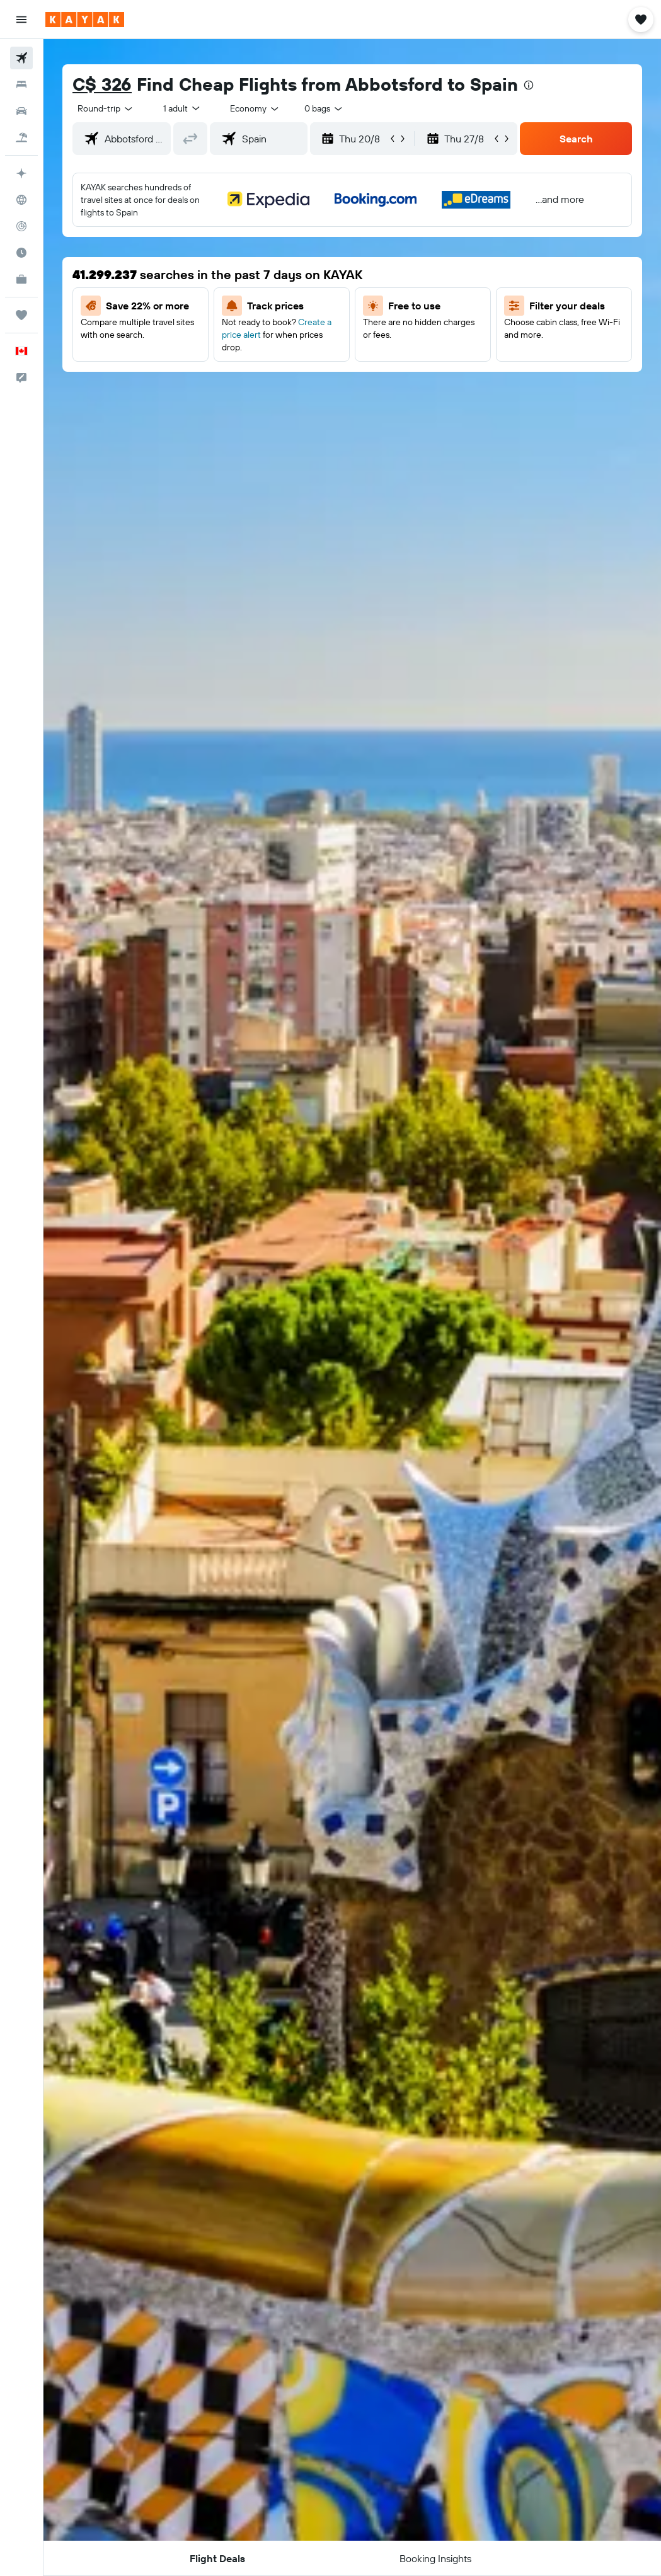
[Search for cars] (21, 111)
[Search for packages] (21, 137)
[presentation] (528, 85)
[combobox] (255, 108)
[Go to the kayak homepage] (84, 19)
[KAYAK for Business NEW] (21, 279)
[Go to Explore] (21, 199)
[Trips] (21, 315)
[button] (21, 19)
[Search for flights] (21, 58)
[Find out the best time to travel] (21, 252)
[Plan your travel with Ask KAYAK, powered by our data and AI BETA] (21, 173)
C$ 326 (102, 84)
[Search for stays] (21, 84)
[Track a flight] (21, 226)
